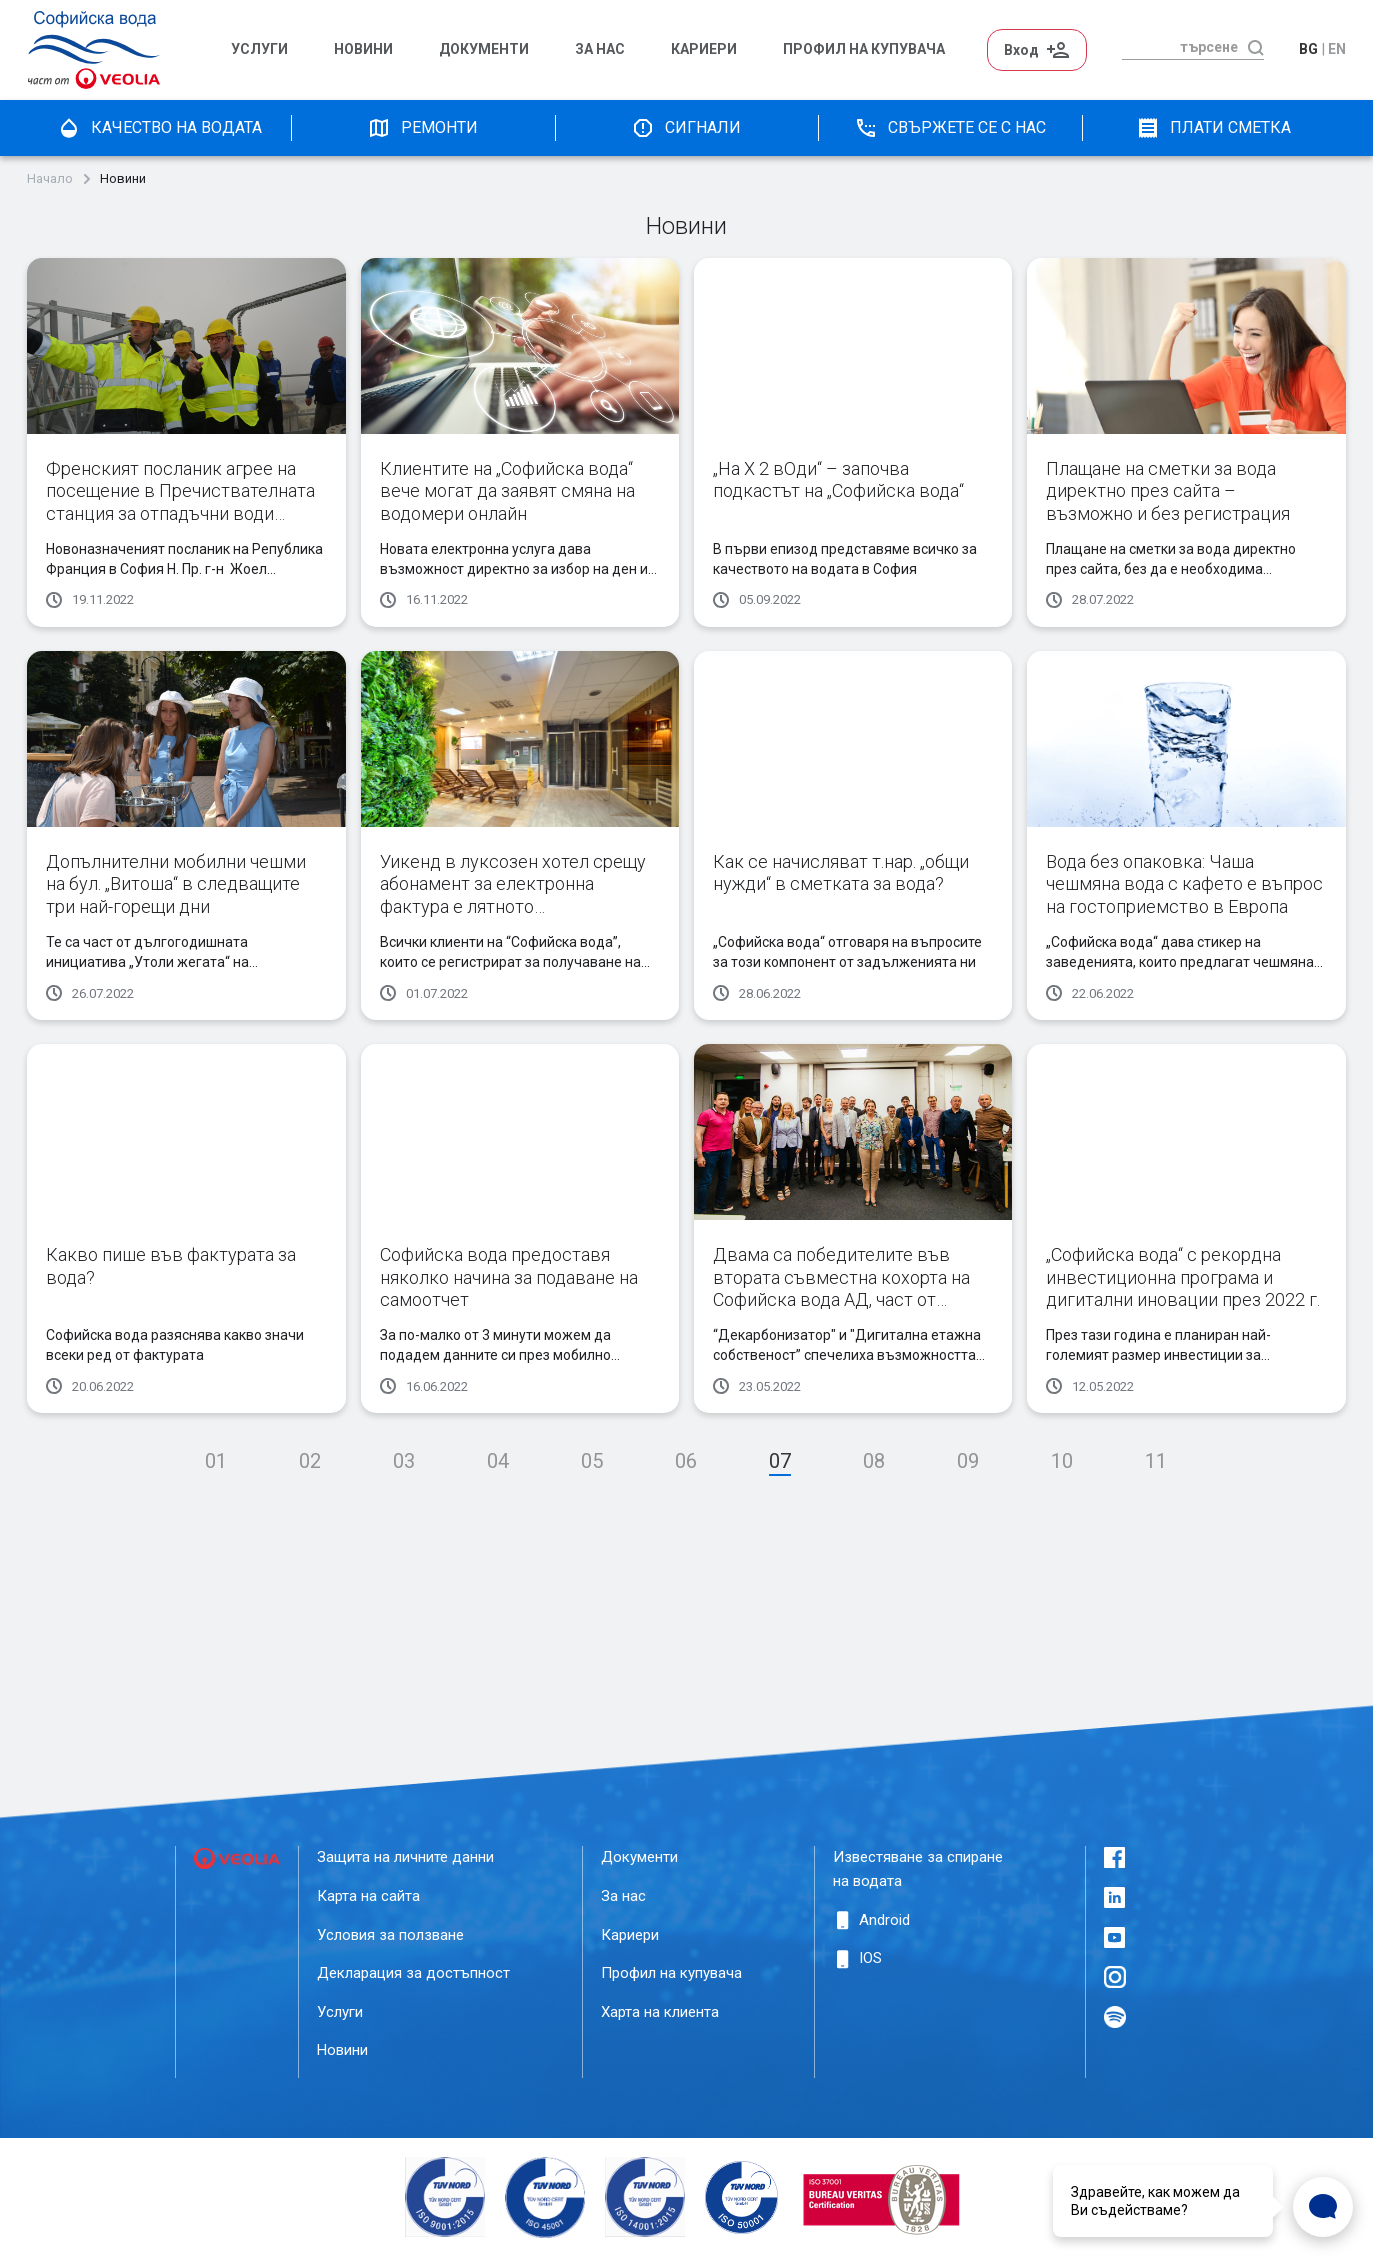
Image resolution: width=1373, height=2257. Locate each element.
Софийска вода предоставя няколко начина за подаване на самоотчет (509, 1277)
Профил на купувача (671, 1973)
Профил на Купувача (864, 49)
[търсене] (1180, 47)
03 (404, 1461)
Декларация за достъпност (413, 1973)
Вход (1037, 50)
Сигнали (686, 128)
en (1337, 49)
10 (1062, 1461)
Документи (484, 49)
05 (592, 1461)
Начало (50, 179)
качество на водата (159, 128)
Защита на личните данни (405, 1857)
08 (874, 1461)
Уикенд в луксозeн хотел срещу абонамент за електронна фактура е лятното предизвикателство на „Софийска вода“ (513, 906)
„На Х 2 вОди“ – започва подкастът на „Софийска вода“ (838, 480)
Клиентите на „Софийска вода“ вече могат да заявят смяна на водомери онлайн (507, 491)
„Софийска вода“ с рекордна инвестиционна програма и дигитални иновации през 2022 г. (1183, 1277)
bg (1308, 49)
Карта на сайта (368, 1896)
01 (216, 1461)
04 (498, 1461)
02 (310, 1461)
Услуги (259, 49)
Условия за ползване (390, 1935)
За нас (600, 49)
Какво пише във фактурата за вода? (171, 1266)
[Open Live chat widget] (1323, 2207)
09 (968, 1461)
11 (1156, 1461)
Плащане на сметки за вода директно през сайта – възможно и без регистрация (1168, 491)
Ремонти (422, 128)
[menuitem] (272, 50)
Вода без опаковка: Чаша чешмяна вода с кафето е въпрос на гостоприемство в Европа (1184, 884)
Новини (363, 49)
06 (686, 1461)
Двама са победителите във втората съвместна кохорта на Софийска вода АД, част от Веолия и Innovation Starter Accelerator (841, 1299)
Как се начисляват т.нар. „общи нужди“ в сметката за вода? (841, 873)
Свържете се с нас (950, 128)
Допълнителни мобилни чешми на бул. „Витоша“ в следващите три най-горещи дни (176, 884)
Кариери (704, 49)
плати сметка (1213, 128)
